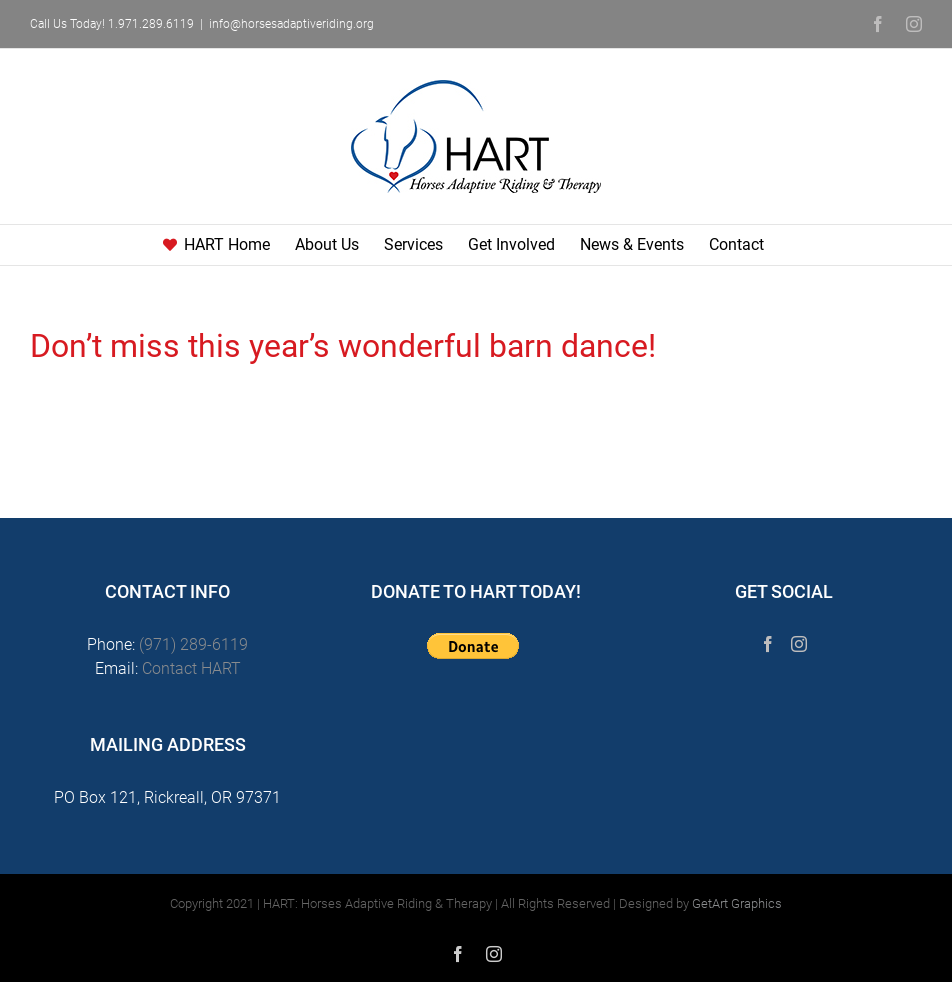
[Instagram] (799, 644)
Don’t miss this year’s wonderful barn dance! (343, 346)
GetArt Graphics (737, 903)
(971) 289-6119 (193, 644)
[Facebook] (768, 644)
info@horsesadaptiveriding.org (291, 24)
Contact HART (191, 668)
